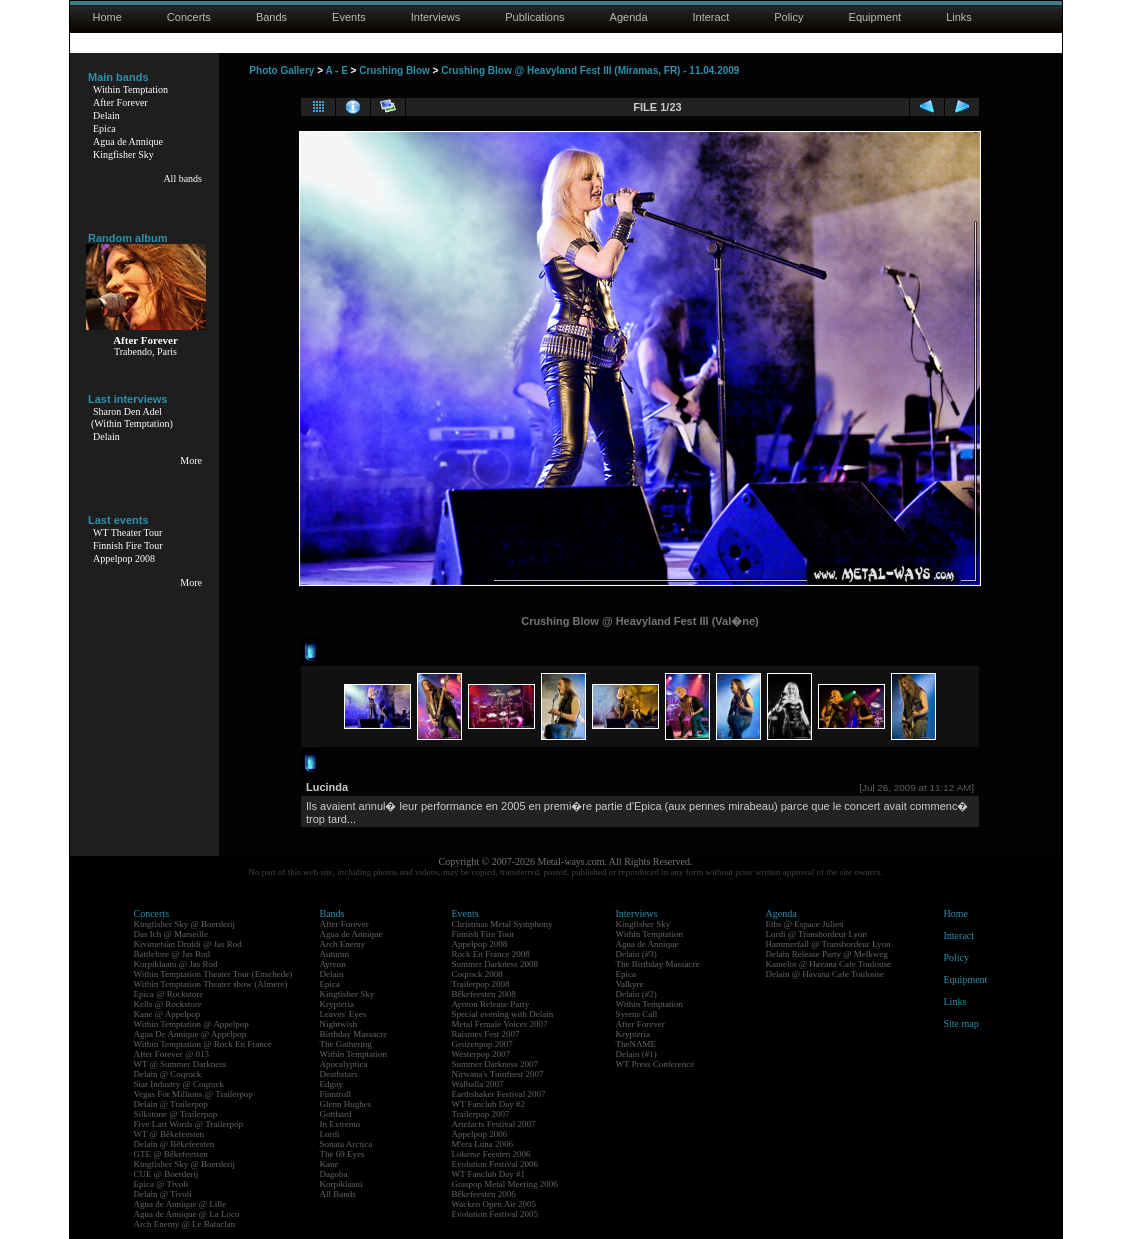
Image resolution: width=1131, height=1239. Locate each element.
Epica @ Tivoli (161, 1184)
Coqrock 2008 (477, 974)
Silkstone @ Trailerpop (176, 1114)
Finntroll (336, 1094)
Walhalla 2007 (478, 1084)
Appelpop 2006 (480, 1134)
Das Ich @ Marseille (171, 934)
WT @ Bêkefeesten (169, 1134)
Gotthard (336, 1114)
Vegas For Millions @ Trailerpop (193, 1094)
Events (349, 17)
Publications (534, 17)
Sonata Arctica (346, 1144)
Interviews (436, 17)
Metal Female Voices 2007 (500, 1024)
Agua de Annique (128, 141)
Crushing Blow (394, 70)
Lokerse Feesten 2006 (491, 1154)
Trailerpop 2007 (481, 1114)
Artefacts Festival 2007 (494, 1124)
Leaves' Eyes (343, 1014)
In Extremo (340, 1124)
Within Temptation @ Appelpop (191, 1024)
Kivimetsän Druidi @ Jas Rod (188, 944)
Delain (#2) (636, 994)
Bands (271, 17)
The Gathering (346, 1044)
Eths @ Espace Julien (805, 924)
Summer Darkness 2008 (495, 964)
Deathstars (339, 1074)
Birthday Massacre (354, 1034)
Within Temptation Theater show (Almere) (211, 984)
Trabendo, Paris (145, 351)
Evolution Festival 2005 (495, 1214)
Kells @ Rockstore (168, 1004)
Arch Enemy (343, 944)
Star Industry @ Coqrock (179, 1084)
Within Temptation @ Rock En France (203, 1044)
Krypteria (337, 1004)
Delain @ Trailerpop (171, 1104)
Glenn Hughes (346, 1104)
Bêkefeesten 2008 (484, 994)
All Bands (338, 1194)
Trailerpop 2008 (481, 984)
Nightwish (339, 1024)
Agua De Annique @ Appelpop (190, 1034)
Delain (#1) (636, 1054)
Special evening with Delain (503, 1014)
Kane (329, 1164)
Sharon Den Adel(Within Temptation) (132, 417)
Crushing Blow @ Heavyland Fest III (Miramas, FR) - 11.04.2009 (590, 70)
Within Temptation (130, 89)
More (191, 460)
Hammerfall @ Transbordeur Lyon (828, 944)
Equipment (875, 17)
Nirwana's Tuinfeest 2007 (498, 1074)
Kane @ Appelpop (167, 1014)
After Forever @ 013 (172, 1054)
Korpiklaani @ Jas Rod (176, 964)
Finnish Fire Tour (128, 545)
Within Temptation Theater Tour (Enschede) (213, 974)
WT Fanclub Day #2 (489, 1104)
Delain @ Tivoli (163, 1194)
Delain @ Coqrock (168, 1074)
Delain (106, 115)
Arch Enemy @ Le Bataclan (185, 1224)
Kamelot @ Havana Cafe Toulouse (828, 964)
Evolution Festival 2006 (495, 1164)
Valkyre (630, 984)
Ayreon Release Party (491, 1004)
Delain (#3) (636, 954)
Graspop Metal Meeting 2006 (505, 1184)
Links (959, 17)
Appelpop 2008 (124, 558)
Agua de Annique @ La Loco (187, 1214)
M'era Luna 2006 (483, 1144)
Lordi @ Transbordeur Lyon (817, 934)
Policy (788, 17)
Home (107, 17)
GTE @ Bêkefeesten (171, 1154)
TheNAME (636, 1044)
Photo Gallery (281, 70)
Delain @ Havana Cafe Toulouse (825, 974)
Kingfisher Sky (123, 154)
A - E (336, 70)
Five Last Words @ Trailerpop (188, 1124)
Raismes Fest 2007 (486, 1034)
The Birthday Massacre (658, 964)
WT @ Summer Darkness (180, 1064)
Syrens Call (637, 1014)
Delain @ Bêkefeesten (174, 1144)
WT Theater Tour (127, 532)
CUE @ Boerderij (166, 1174)
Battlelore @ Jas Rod (172, 954)
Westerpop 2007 (481, 1054)
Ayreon (333, 964)
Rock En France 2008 (491, 954)
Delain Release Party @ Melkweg (827, 954)
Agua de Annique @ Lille (180, 1204)
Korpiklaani (341, 1184)
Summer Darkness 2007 (495, 1064)
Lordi (330, 1134)
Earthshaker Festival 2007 (499, 1094)
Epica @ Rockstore (169, 994)
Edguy (332, 1084)
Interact (711, 17)
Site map (961, 1023)
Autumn (335, 954)
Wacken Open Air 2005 (494, 1204)
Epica (104, 128)
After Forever (120, 102)
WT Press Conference (655, 1064)
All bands (182, 178)
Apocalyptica (344, 1064)
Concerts (189, 17)
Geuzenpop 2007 (482, 1044)
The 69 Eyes (342, 1154)
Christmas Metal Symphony (502, 924)
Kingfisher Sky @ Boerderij (185, 924)
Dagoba (334, 1174)
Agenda (629, 17)
